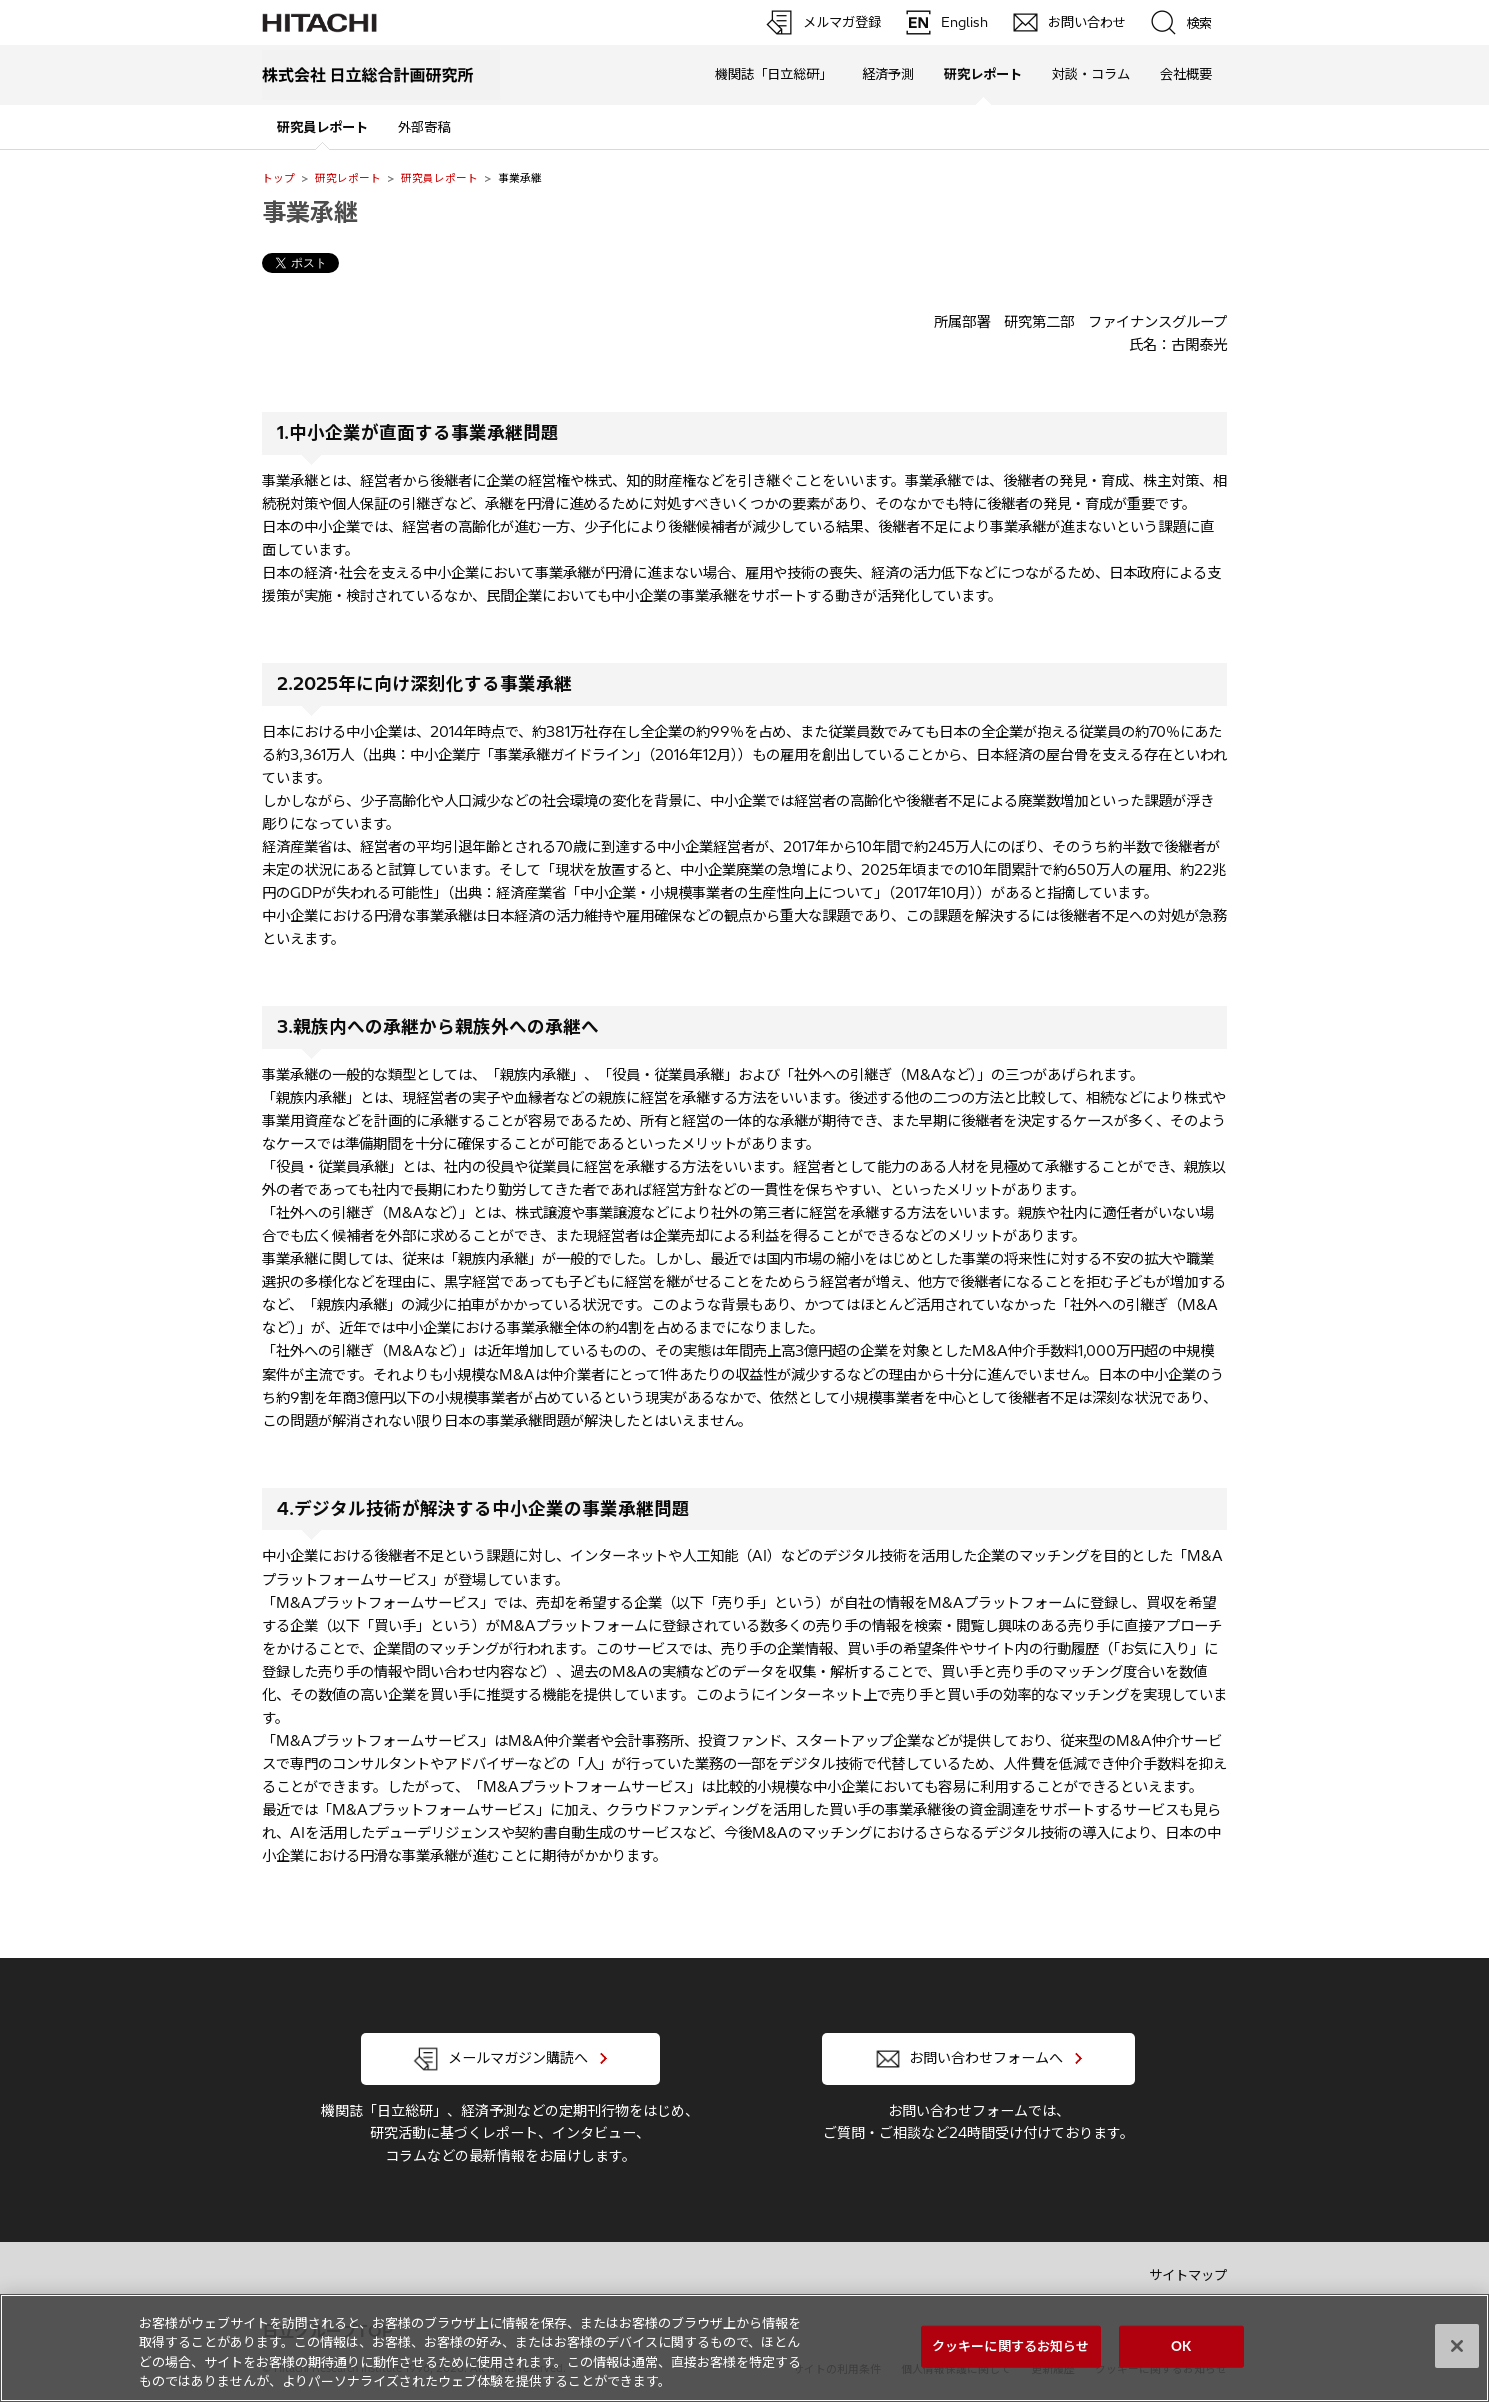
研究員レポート (439, 178)
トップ (278, 178)
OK (1181, 2346)
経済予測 (888, 74)
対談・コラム (1091, 74)
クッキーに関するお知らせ (1011, 2346)
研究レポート (348, 178)
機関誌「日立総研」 (773, 74)
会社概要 (1186, 74)
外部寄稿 (424, 127)
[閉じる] (1457, 2346)
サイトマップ (1188, 2275)
